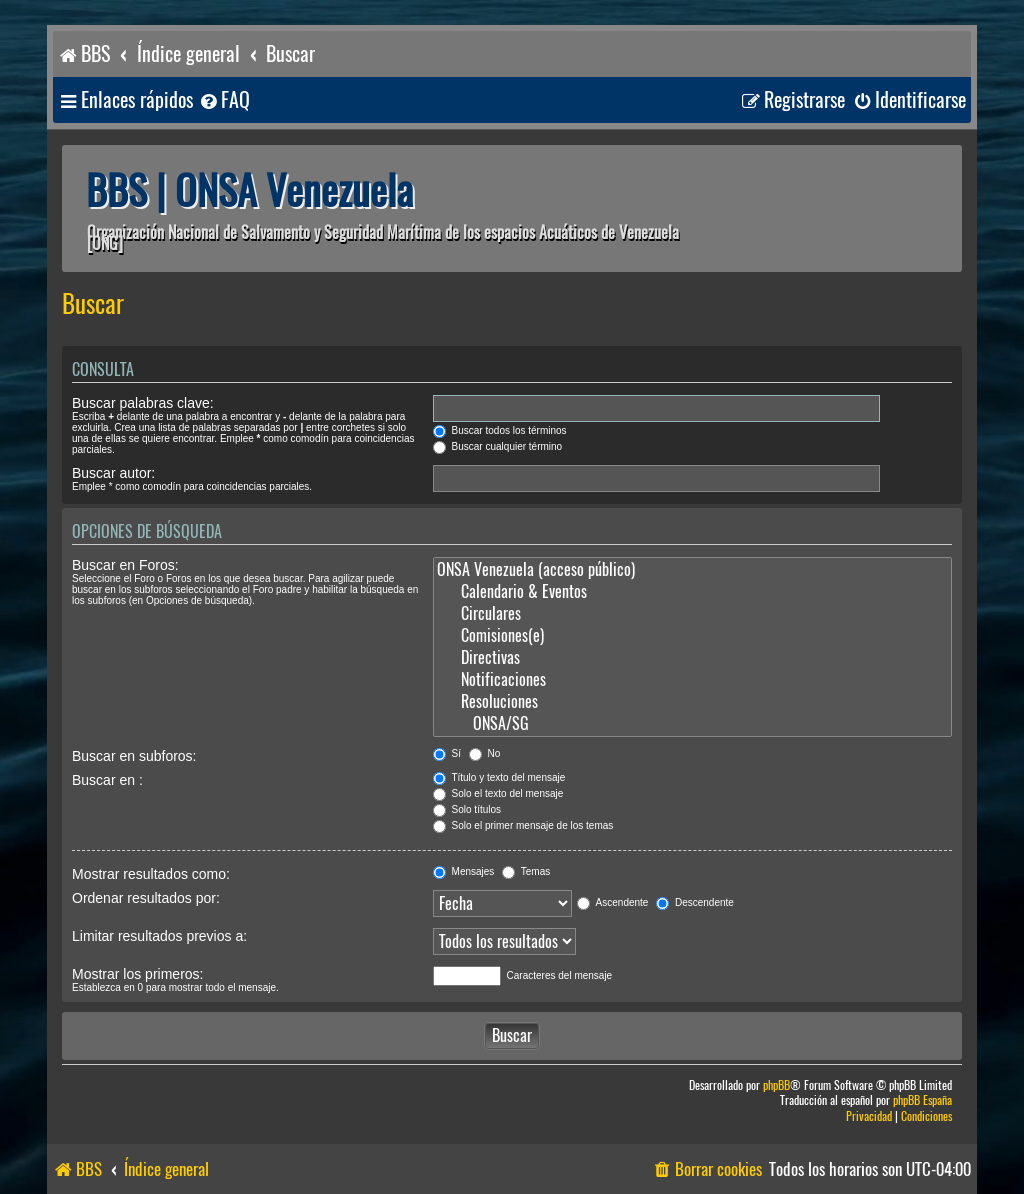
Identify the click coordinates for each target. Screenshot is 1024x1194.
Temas (526, 871)
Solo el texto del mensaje (498, 793)
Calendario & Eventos (692, 592)
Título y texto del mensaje (499, 777)
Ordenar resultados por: (146, 898)
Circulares (692, 614)
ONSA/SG (692, 724)
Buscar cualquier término (497, 446)
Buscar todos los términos (500, 430)
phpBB (776, 1085)
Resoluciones (692, 702)
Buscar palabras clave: (143, 403)
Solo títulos (467, 809)
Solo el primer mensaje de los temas (523, 825)
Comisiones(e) (692, 636)
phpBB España (922, 1100)
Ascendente (612, 902)
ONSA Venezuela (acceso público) (692, 570)
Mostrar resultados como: (151, 874)
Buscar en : (107, 780)
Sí (447, 753)
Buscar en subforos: (134, 756)
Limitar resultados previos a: (159, 936)
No (485, 753)
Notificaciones (692, 680)
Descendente (695, 902)
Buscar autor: (113, 473)
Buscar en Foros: (125, 565)
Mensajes (464, 871)
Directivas (692, 658)
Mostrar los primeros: (137, 974)
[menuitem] (224, 100)
